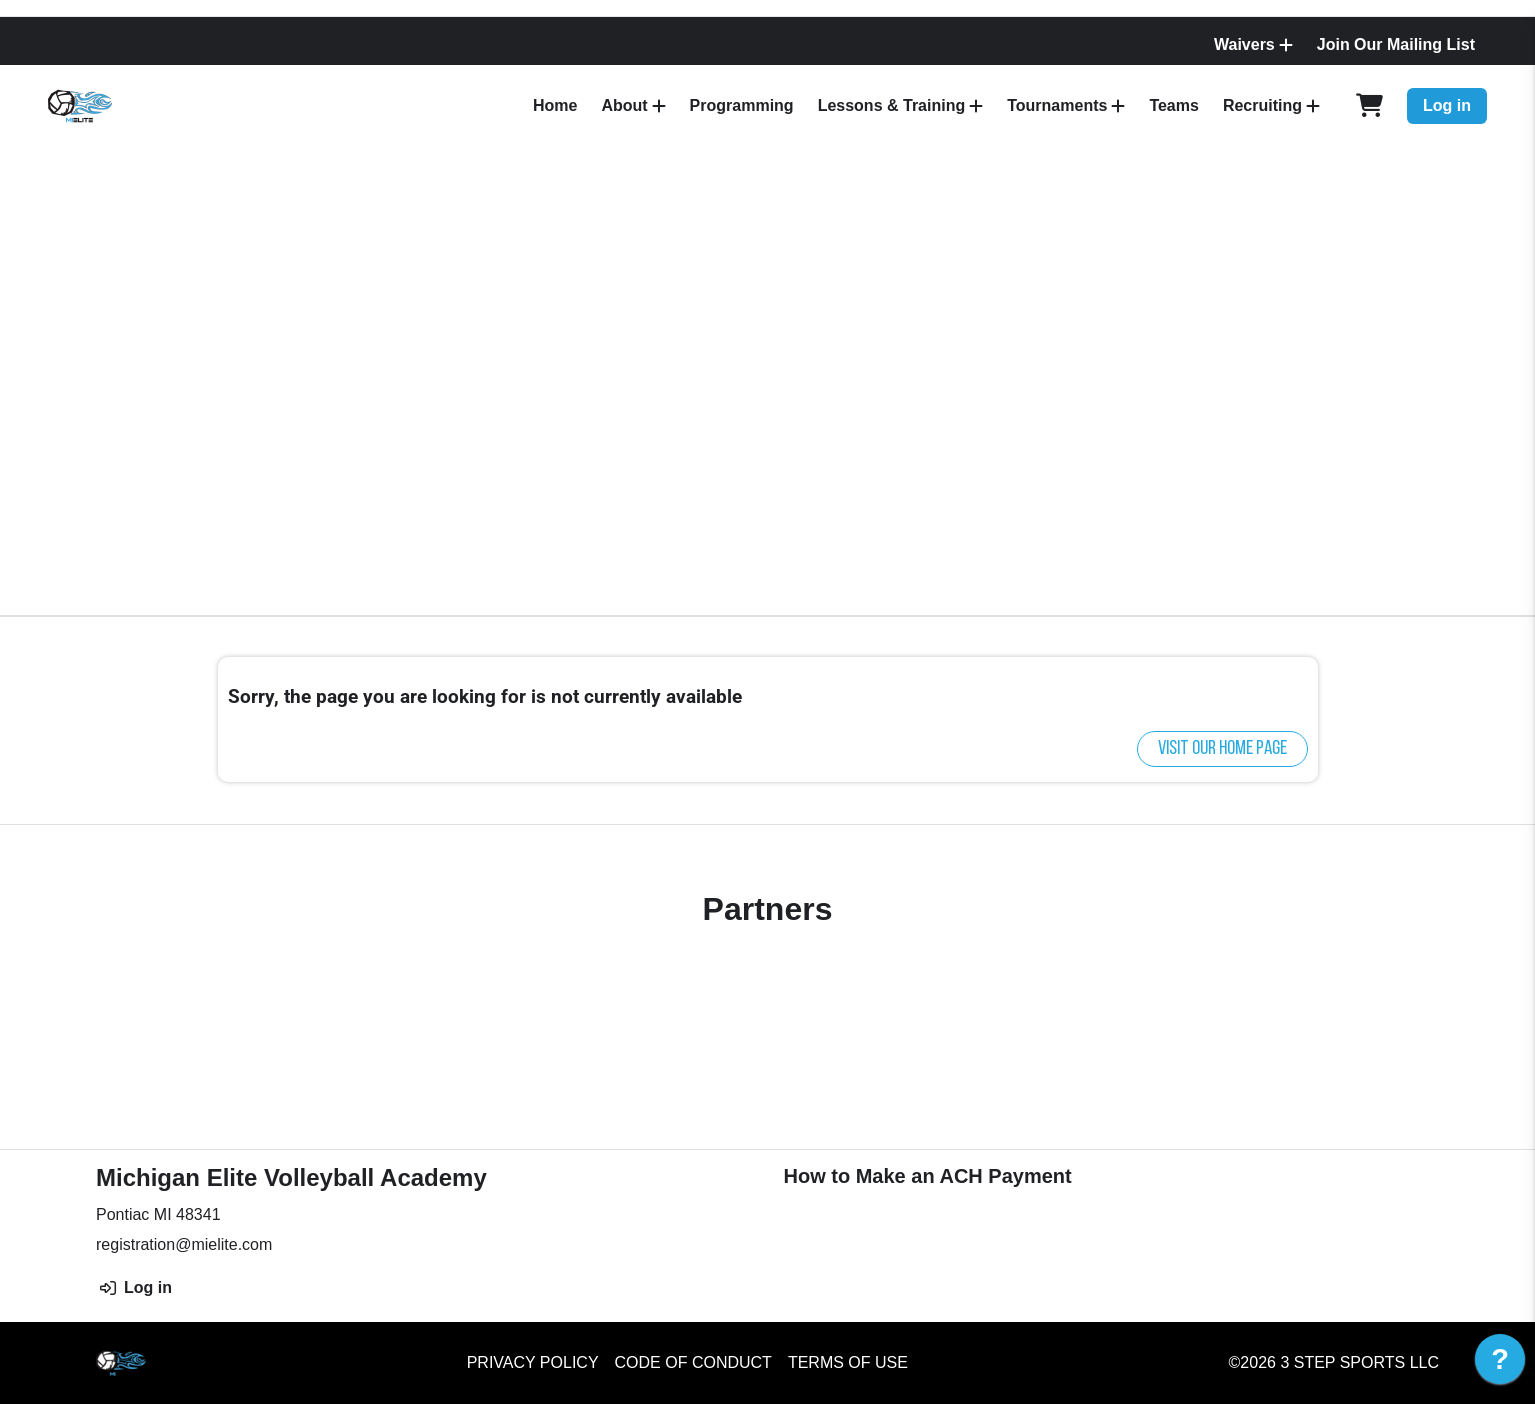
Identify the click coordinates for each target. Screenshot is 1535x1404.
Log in (1447, 105)
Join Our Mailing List (1396, 44)
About (624, 105)
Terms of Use (848, 1362)
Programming (742, 105)
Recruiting (1262, 105)
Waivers (1244, 44)
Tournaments (1057, 105)
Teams (1174, 105)
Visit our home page (1222, 749)
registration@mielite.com (184, 1244)
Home (555, 105)
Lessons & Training (892, 105)
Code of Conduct (693, 1362)
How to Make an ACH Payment (928, 1176)
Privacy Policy (533, 1362)
